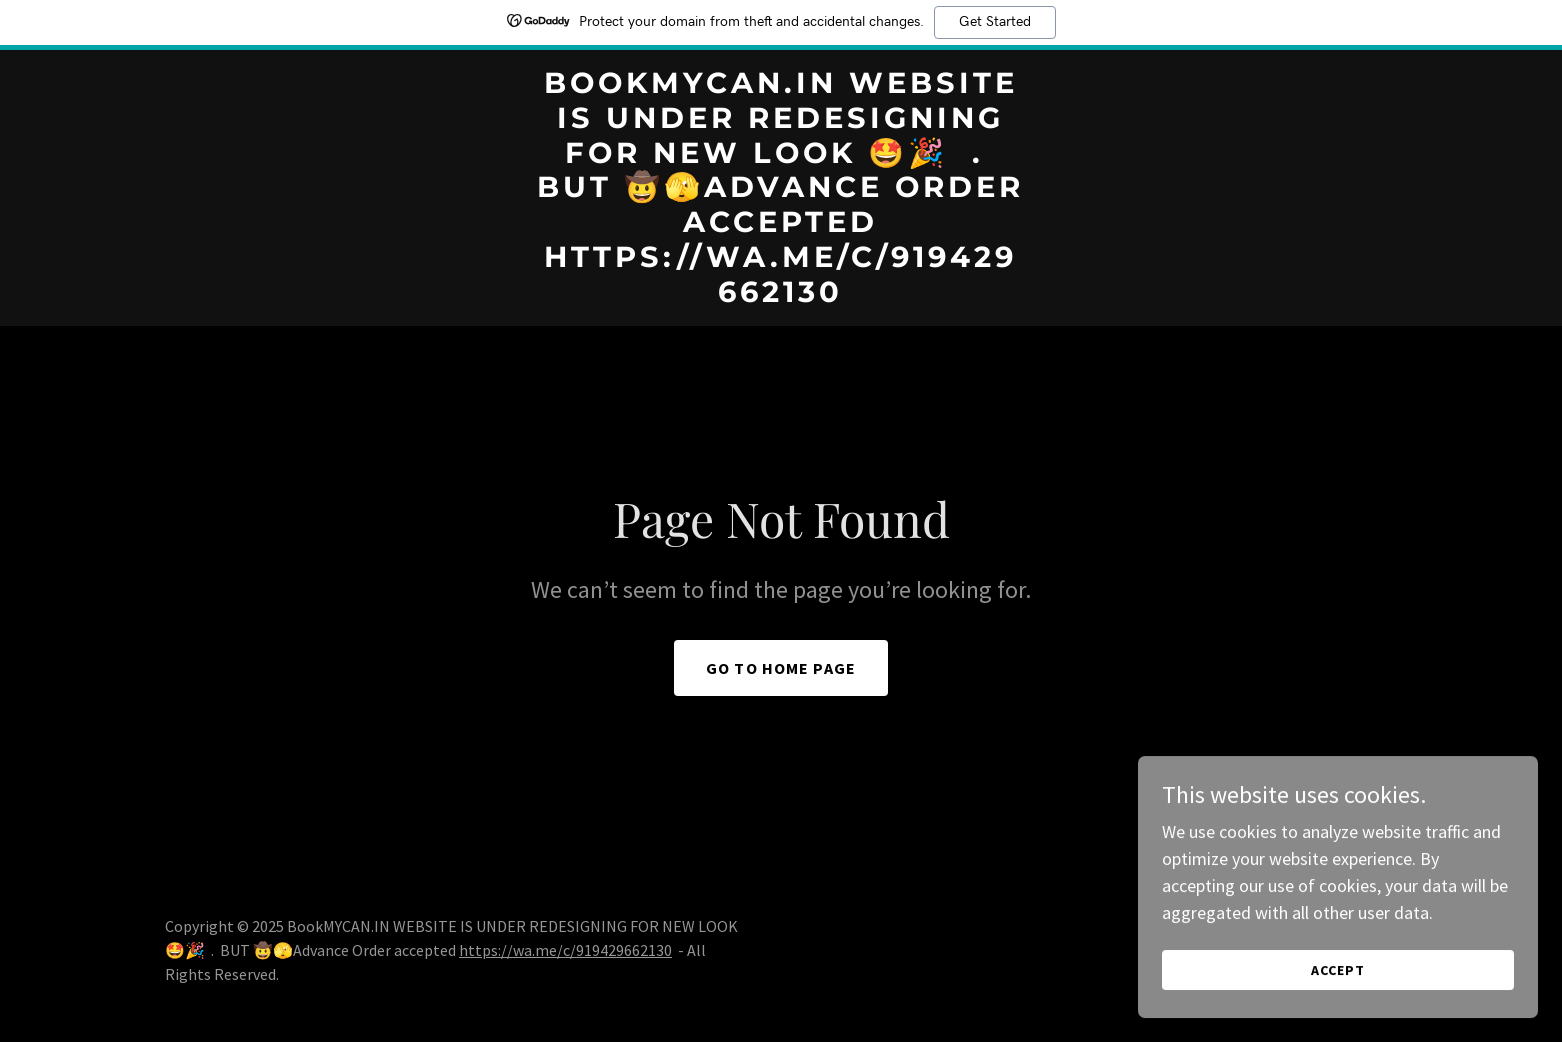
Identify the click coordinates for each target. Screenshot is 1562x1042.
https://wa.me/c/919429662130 (565, 950)
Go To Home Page (781, 668)
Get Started (995, 22)
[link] (781, 295)
